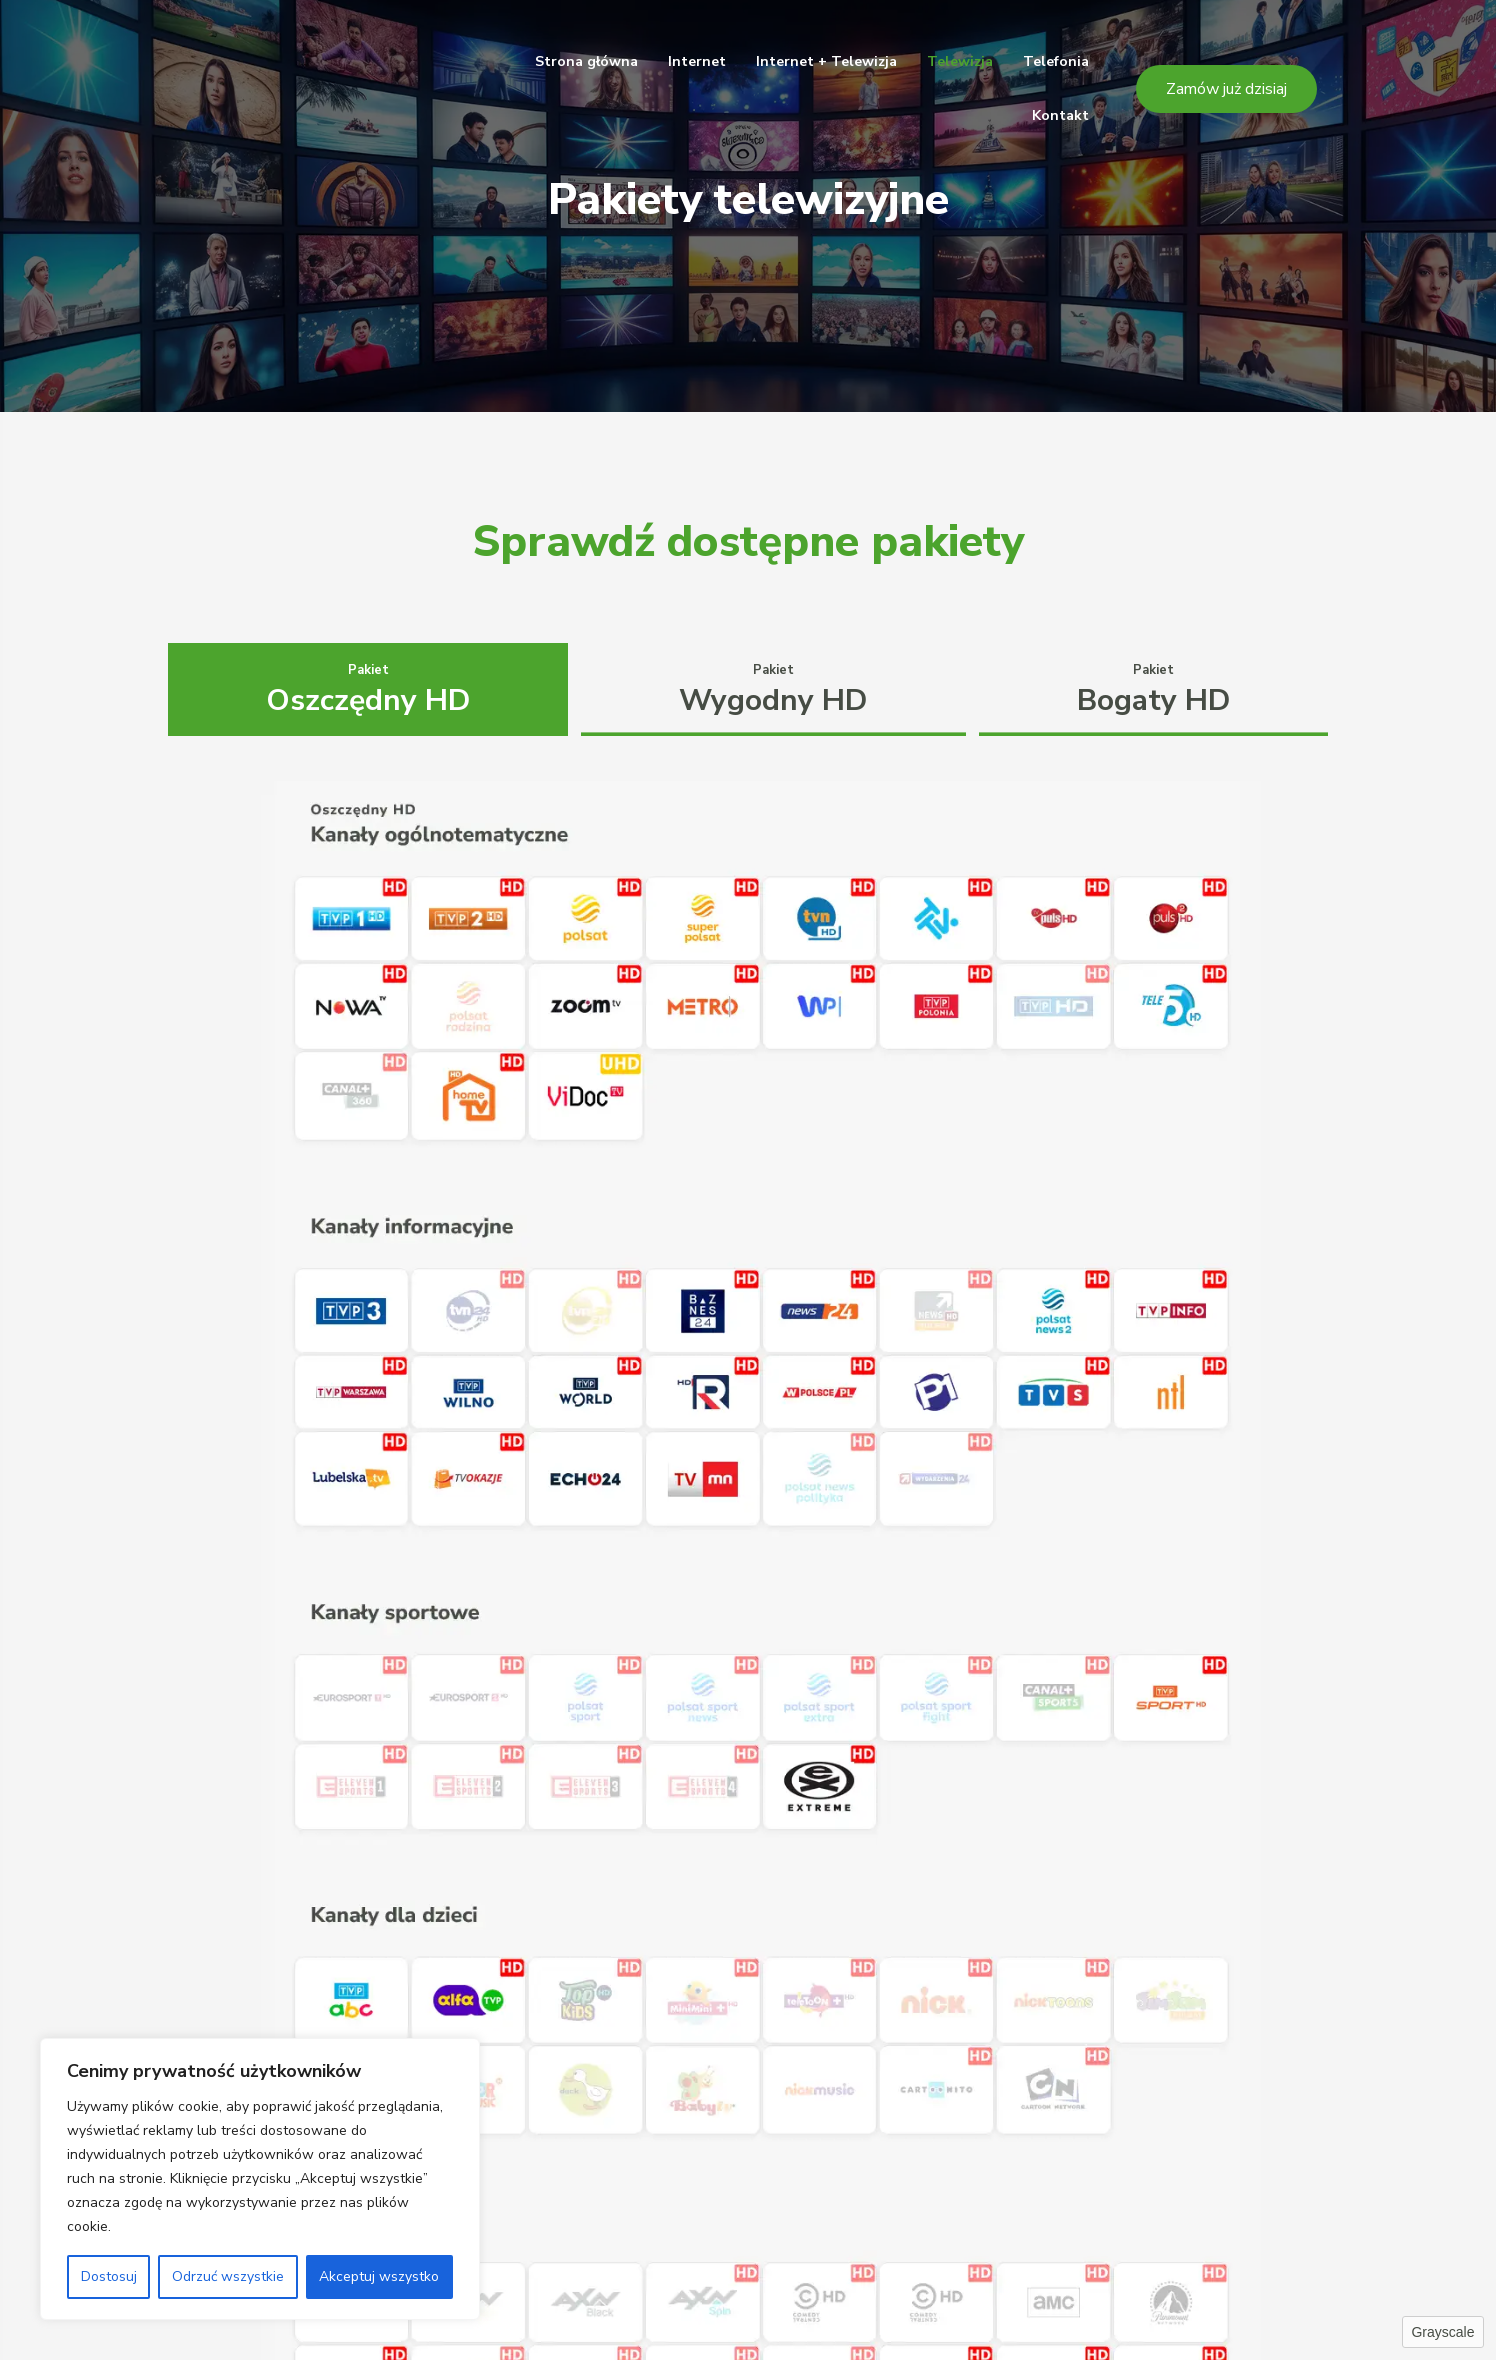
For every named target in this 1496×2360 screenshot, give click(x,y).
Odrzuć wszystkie (228, 2276)
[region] (260, 2179)
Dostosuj (109, 2276)
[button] (1226, 89)
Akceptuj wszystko (379, 2276)
